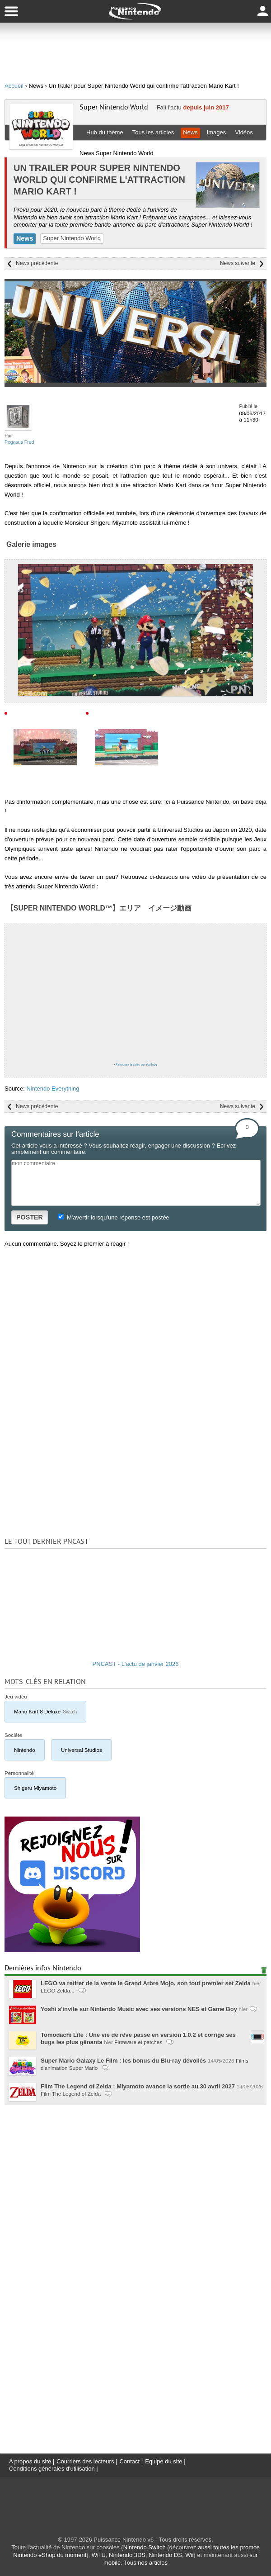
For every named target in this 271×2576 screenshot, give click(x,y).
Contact (129, 2461)
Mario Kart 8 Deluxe (45, 1711)
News (190, 132)
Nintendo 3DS (127, 2555)
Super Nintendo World (113, 107)
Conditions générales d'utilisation (52, 2468)
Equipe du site (163, 2461)
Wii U (99, 2555)
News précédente (37, 263)
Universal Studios (81, 1750)
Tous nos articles (146, 2562)
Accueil (14, 85)
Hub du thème (104, 132)
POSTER (29, 1217)
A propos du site (30, 2461)
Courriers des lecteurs (85, 2461)
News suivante (237, 263)
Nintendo (24, 1750)
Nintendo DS (165, 2555)
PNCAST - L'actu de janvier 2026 (136, 1663)
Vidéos (244, 132)
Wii (189, 2555)
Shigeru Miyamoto (35, 1788)
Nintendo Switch (144, 2547)
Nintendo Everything (52, 1088)
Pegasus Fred (19, 442)
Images (216, 132)
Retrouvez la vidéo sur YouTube (136, 1064)
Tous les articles (153, 132)
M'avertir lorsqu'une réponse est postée (113, 1217)
